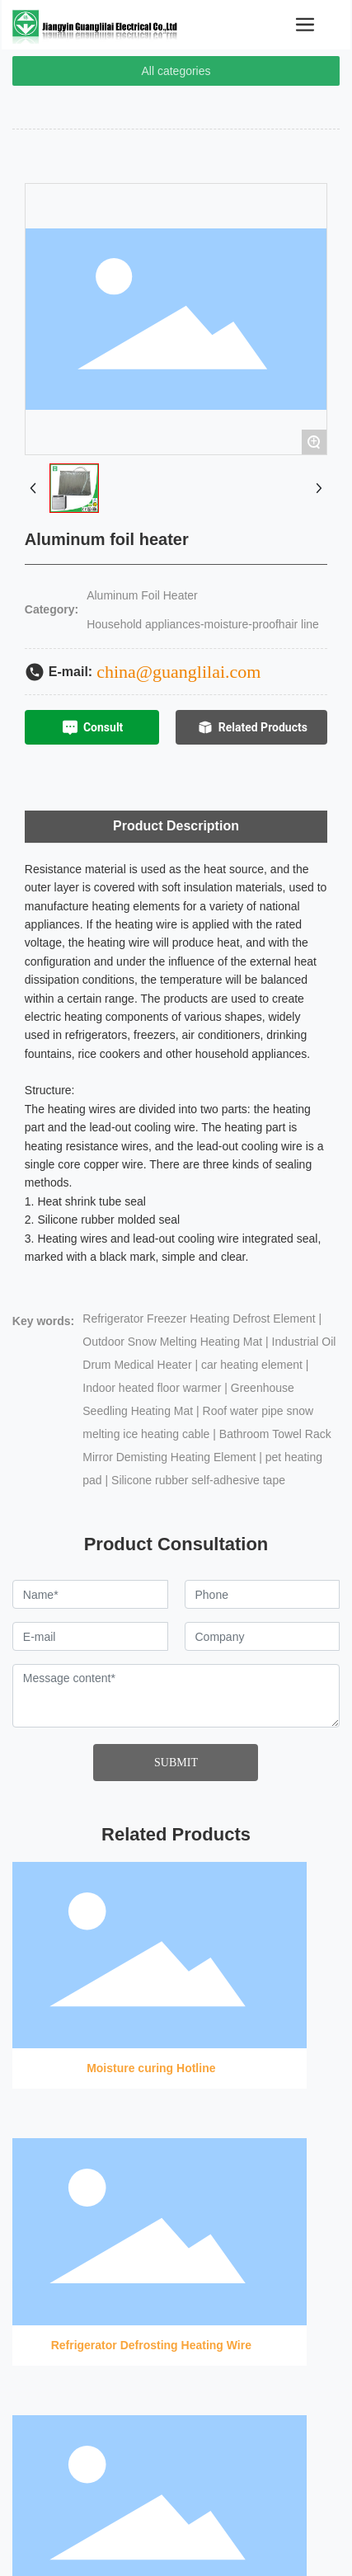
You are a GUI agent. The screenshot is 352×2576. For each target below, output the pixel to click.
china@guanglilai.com (178, 671)
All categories (175, 71)
